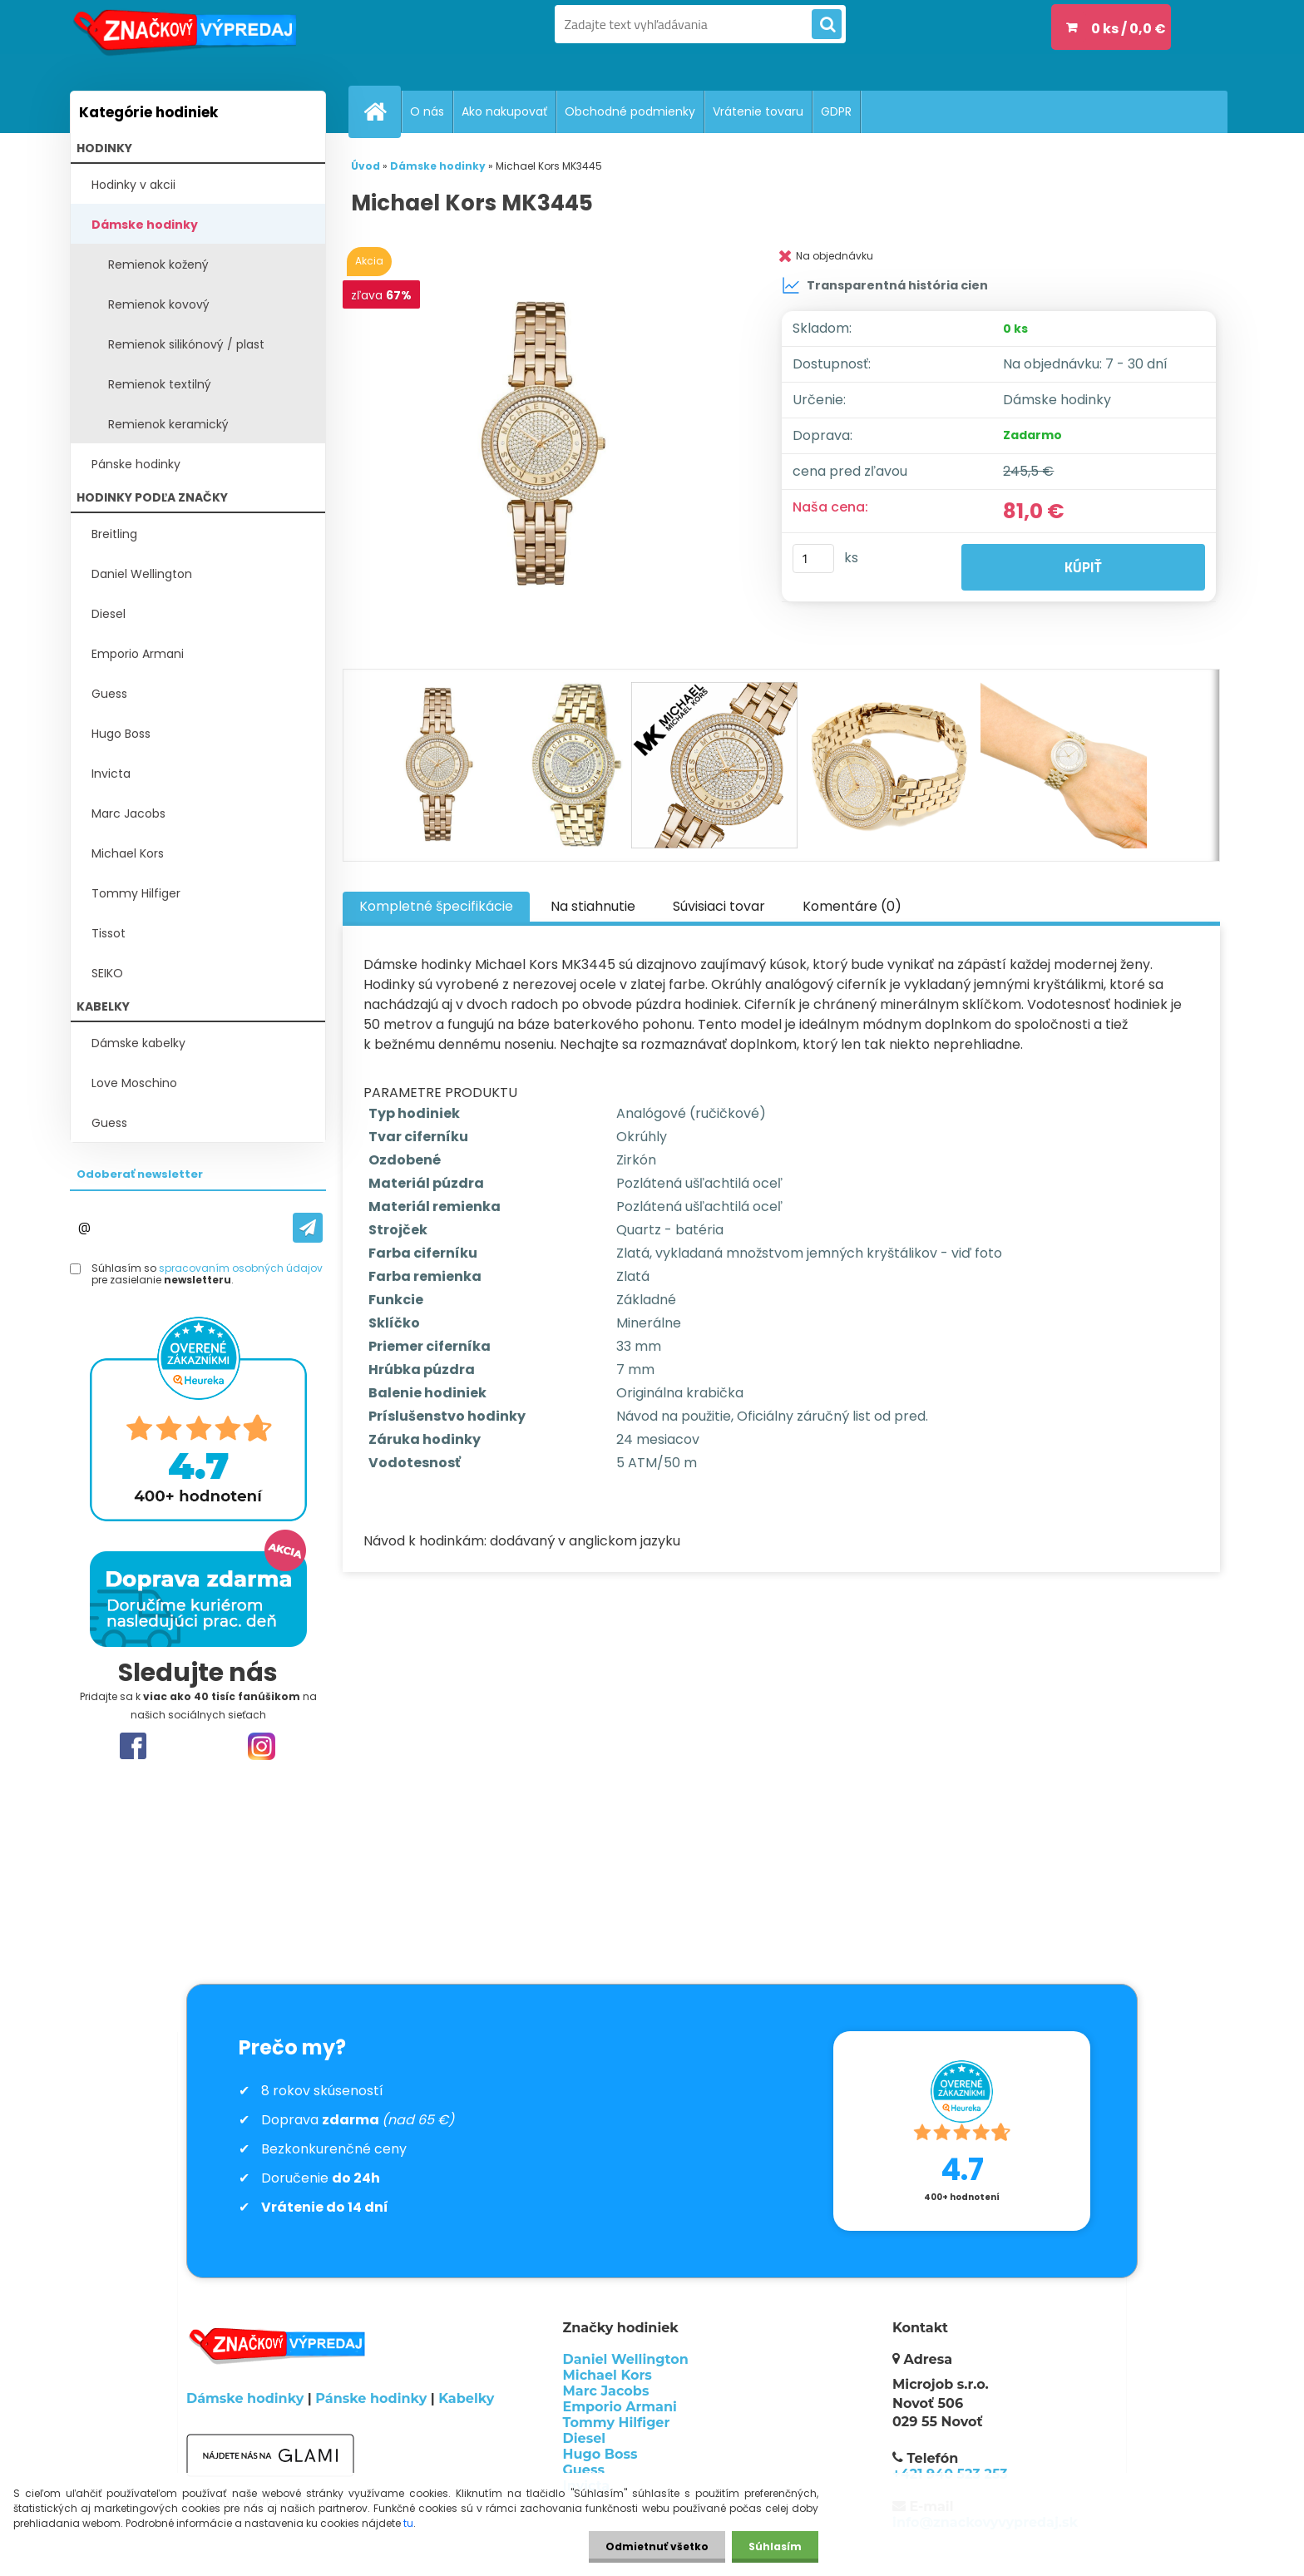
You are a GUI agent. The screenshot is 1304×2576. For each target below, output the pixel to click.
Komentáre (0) (852, 906)
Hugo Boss (121, 733)
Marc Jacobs (128, 813)
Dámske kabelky (138, 1043)
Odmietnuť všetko (657, 2546)
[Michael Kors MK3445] (546, 445)
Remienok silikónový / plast (186, 344)
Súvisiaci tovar (719, 906)
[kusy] (813, 558)
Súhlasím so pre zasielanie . (207, 1275)
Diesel (108, 614)
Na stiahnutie (593, 906)
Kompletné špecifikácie (436, 906)
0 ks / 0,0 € (1128, 28)
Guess (109, 693)
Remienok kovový (159, 304)
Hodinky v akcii (133, 184)
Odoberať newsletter (140, 1174)
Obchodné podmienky (630, 111)
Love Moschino (134, 1083)
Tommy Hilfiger (135, 893)
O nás (427, 111)
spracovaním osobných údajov (241, 1268)
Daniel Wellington (141, 574)
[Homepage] (382, 111)
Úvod (365, 166)
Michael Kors (127, 853)
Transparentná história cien (885, 285)
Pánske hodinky (135, 464)
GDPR (836, 111)
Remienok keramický (168, 424)
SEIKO (107, 973)
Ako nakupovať (504, 111)
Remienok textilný (159, 384)
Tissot (108, 933)
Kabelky (466, 2398)
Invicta (111, 773)
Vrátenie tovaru (758, 111)
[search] (827, 25)
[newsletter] (308, 1228)
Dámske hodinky (144, 224)
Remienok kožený (158, 264)
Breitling (114, 534)
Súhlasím (775, 2546)
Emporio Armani (137, 653)
